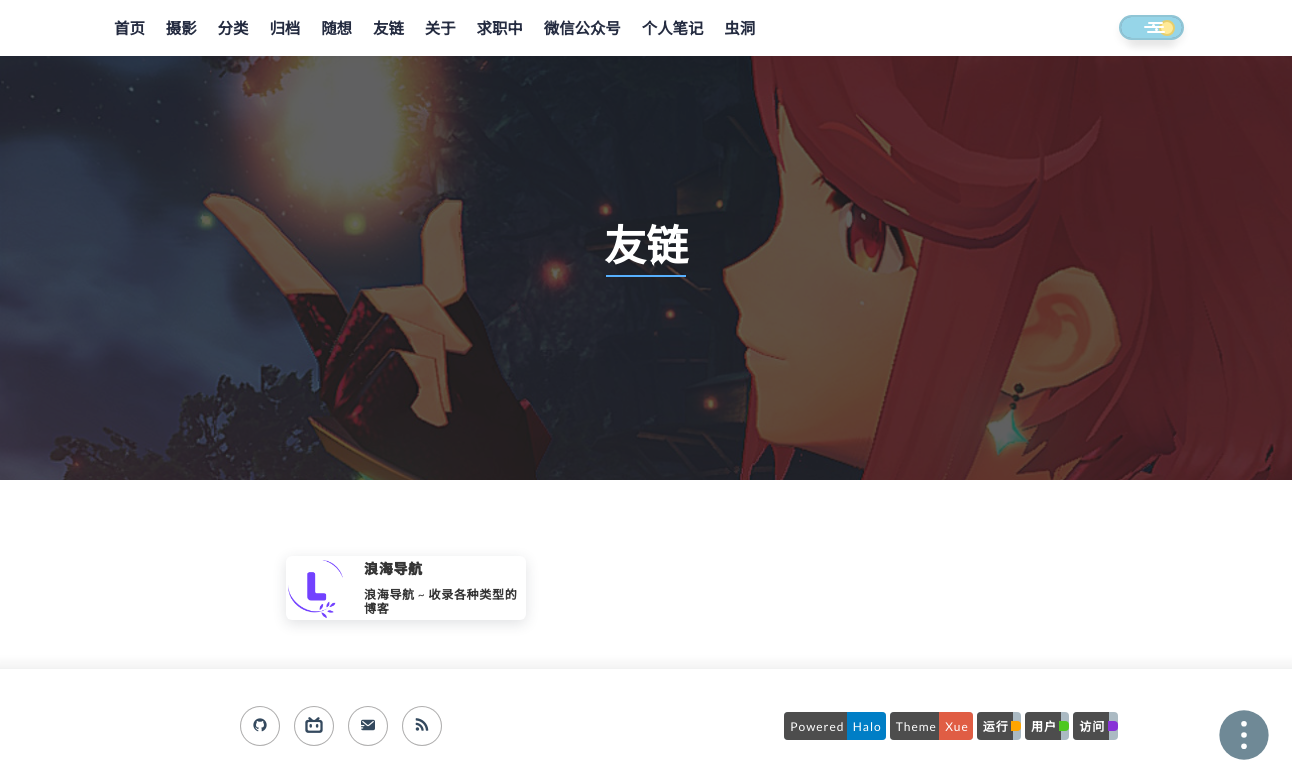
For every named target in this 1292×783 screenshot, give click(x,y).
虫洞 (739, 29)
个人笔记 (673, 29)
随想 (336, 29)
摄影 (181, 29)
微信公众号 (582, 29)
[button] (1133, 29)
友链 (388, 29)
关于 (440, 29)
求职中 (500, 29)
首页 (129, 29)
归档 (284, 29)
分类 (233, 29)
